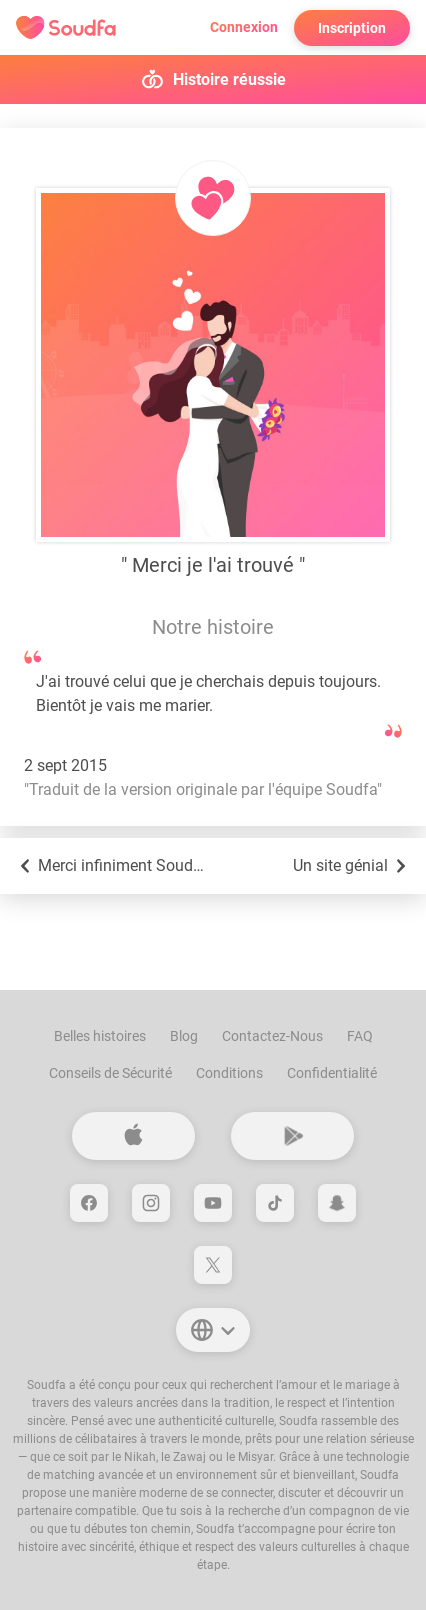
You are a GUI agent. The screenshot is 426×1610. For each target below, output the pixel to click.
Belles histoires (100, 1036)
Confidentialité (332, 1073)
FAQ (360, 1036)
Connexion (244, 27)
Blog (184, 1036)
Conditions (229, 1073)
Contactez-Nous (272, 1036)
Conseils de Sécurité (110, 1073)
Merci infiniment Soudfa (111, 866)
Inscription (352, 28)
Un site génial (351, 866)
